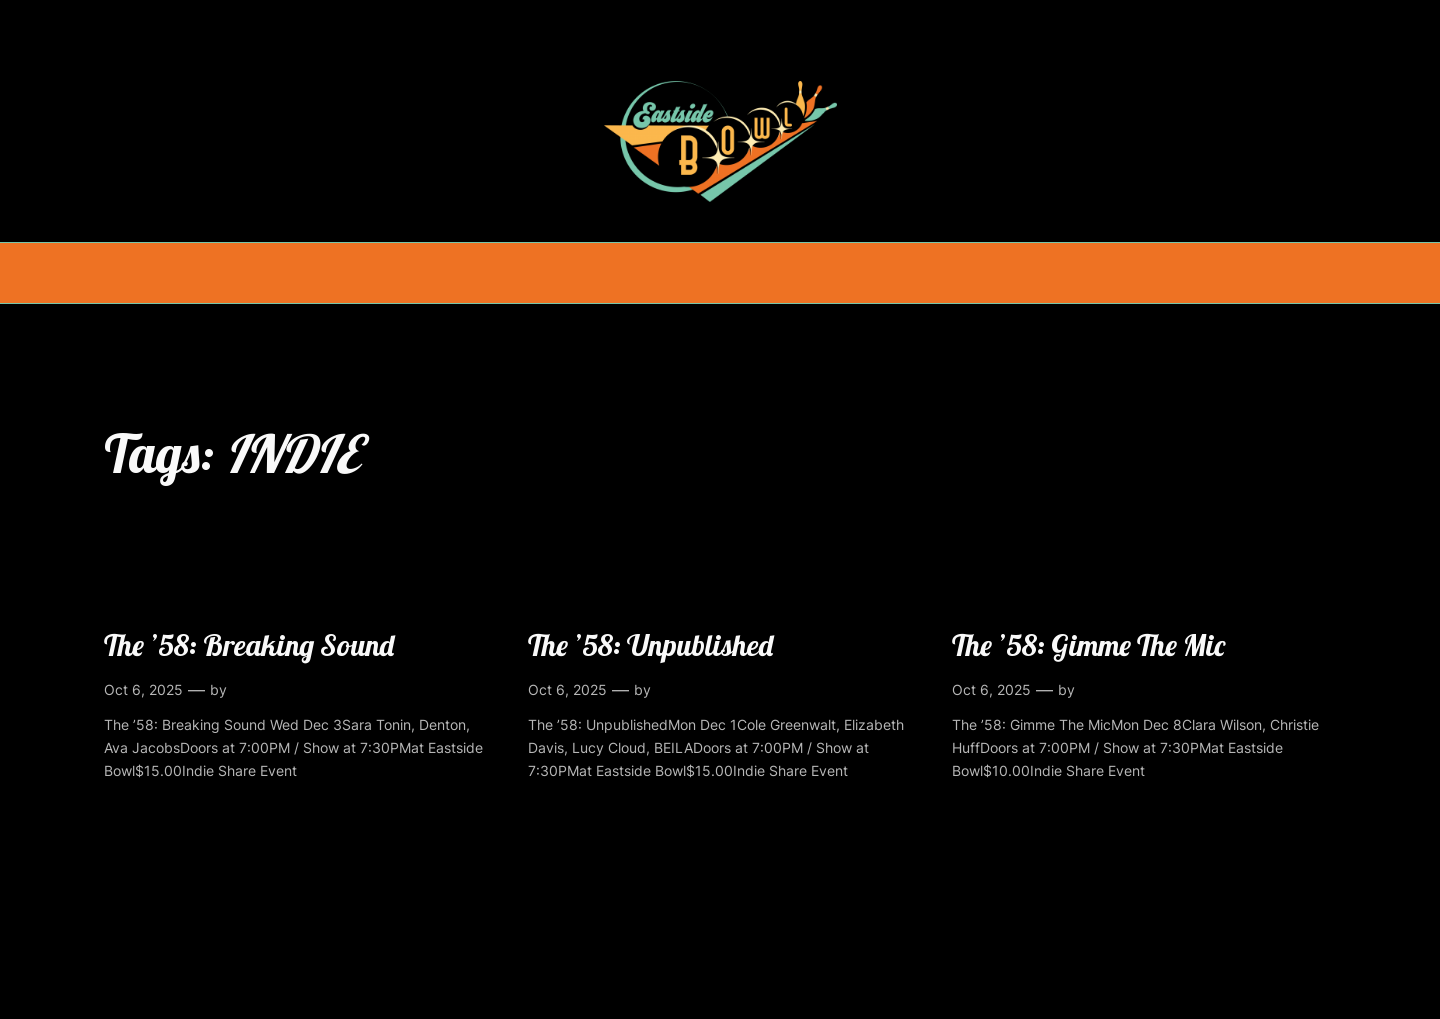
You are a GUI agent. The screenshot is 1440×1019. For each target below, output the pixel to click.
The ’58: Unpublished (650, 645)
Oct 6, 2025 (143, 689)
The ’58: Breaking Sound (249, 645)
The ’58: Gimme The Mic (1088, 645)
